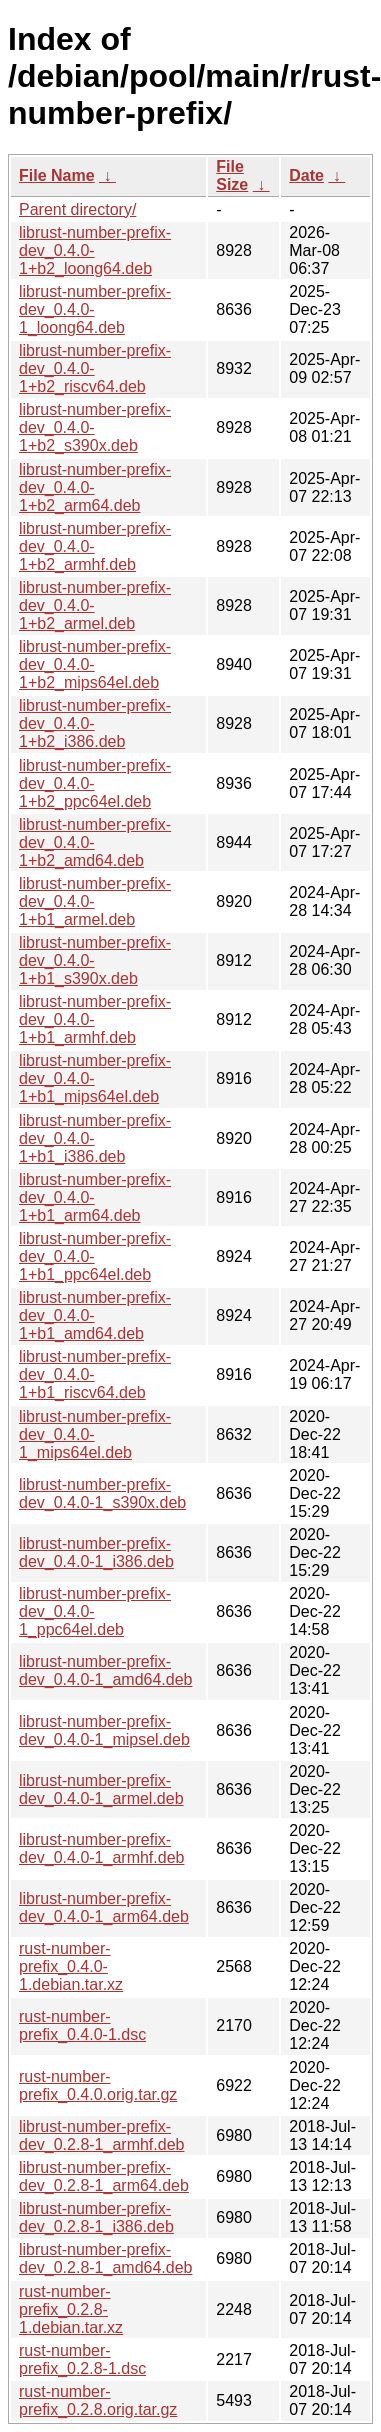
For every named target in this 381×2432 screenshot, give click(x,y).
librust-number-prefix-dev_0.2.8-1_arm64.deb (104, 2176)
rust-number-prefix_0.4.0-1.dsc (82, 2025)
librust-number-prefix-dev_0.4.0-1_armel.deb (101, 1789)
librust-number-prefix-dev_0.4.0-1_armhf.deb (101, 1848)
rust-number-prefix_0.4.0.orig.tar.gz (98, 2085)
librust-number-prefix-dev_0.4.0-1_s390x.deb (102, 1493)
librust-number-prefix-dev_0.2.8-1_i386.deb (96, 2217)
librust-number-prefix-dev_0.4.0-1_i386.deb (96, 1552)
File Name (57, 175)
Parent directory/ (77, 209)
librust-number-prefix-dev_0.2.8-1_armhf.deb (101, 2135)
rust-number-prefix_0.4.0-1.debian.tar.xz (71, 1966)
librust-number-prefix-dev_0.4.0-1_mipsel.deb (104, 1730)
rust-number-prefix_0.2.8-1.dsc (82, 2359)
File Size (232, 175)
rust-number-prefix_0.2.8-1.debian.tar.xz (71, 2309)
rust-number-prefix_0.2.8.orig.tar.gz (98, 2400)
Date (306, 175)
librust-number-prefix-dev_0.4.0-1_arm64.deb (104, 1907)
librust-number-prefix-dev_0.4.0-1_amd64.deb (105, 1670)
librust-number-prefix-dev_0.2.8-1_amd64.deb (105, 2258)
